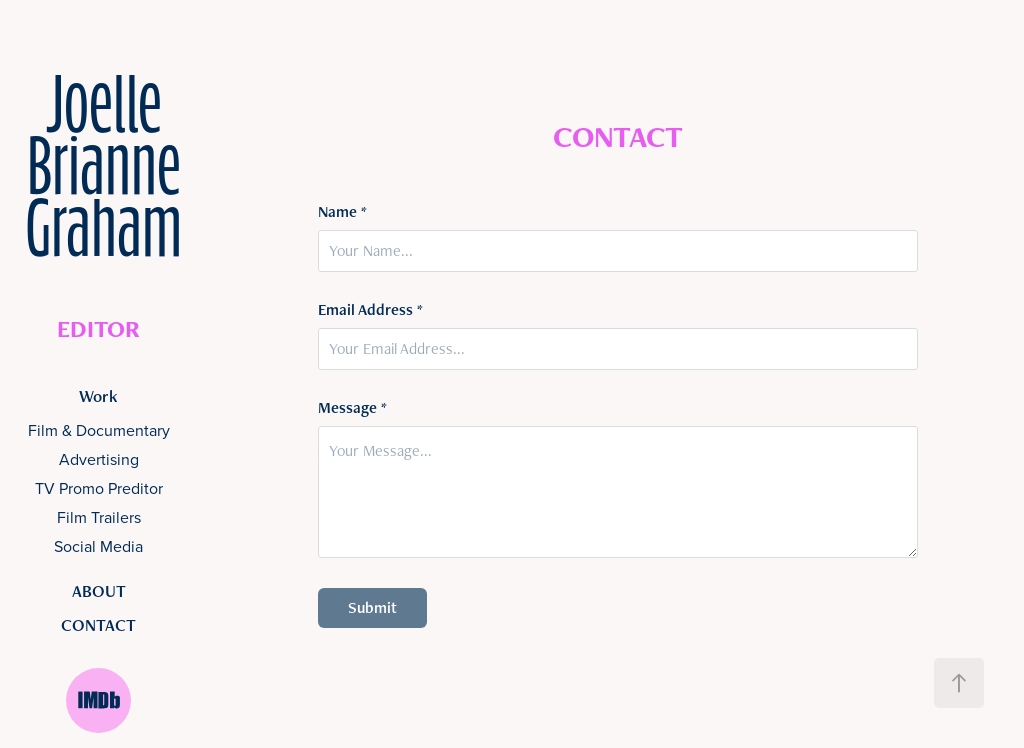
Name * (342, 212)
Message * (352, 408)
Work (98, 396)
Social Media (98, 546)
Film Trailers (99, 517)
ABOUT (99, 591)
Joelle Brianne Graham (109, 173)
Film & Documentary (99, 430)
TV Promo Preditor (99, 488)
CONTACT (98, 625)
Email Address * (370, 310)
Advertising (99, 459)
